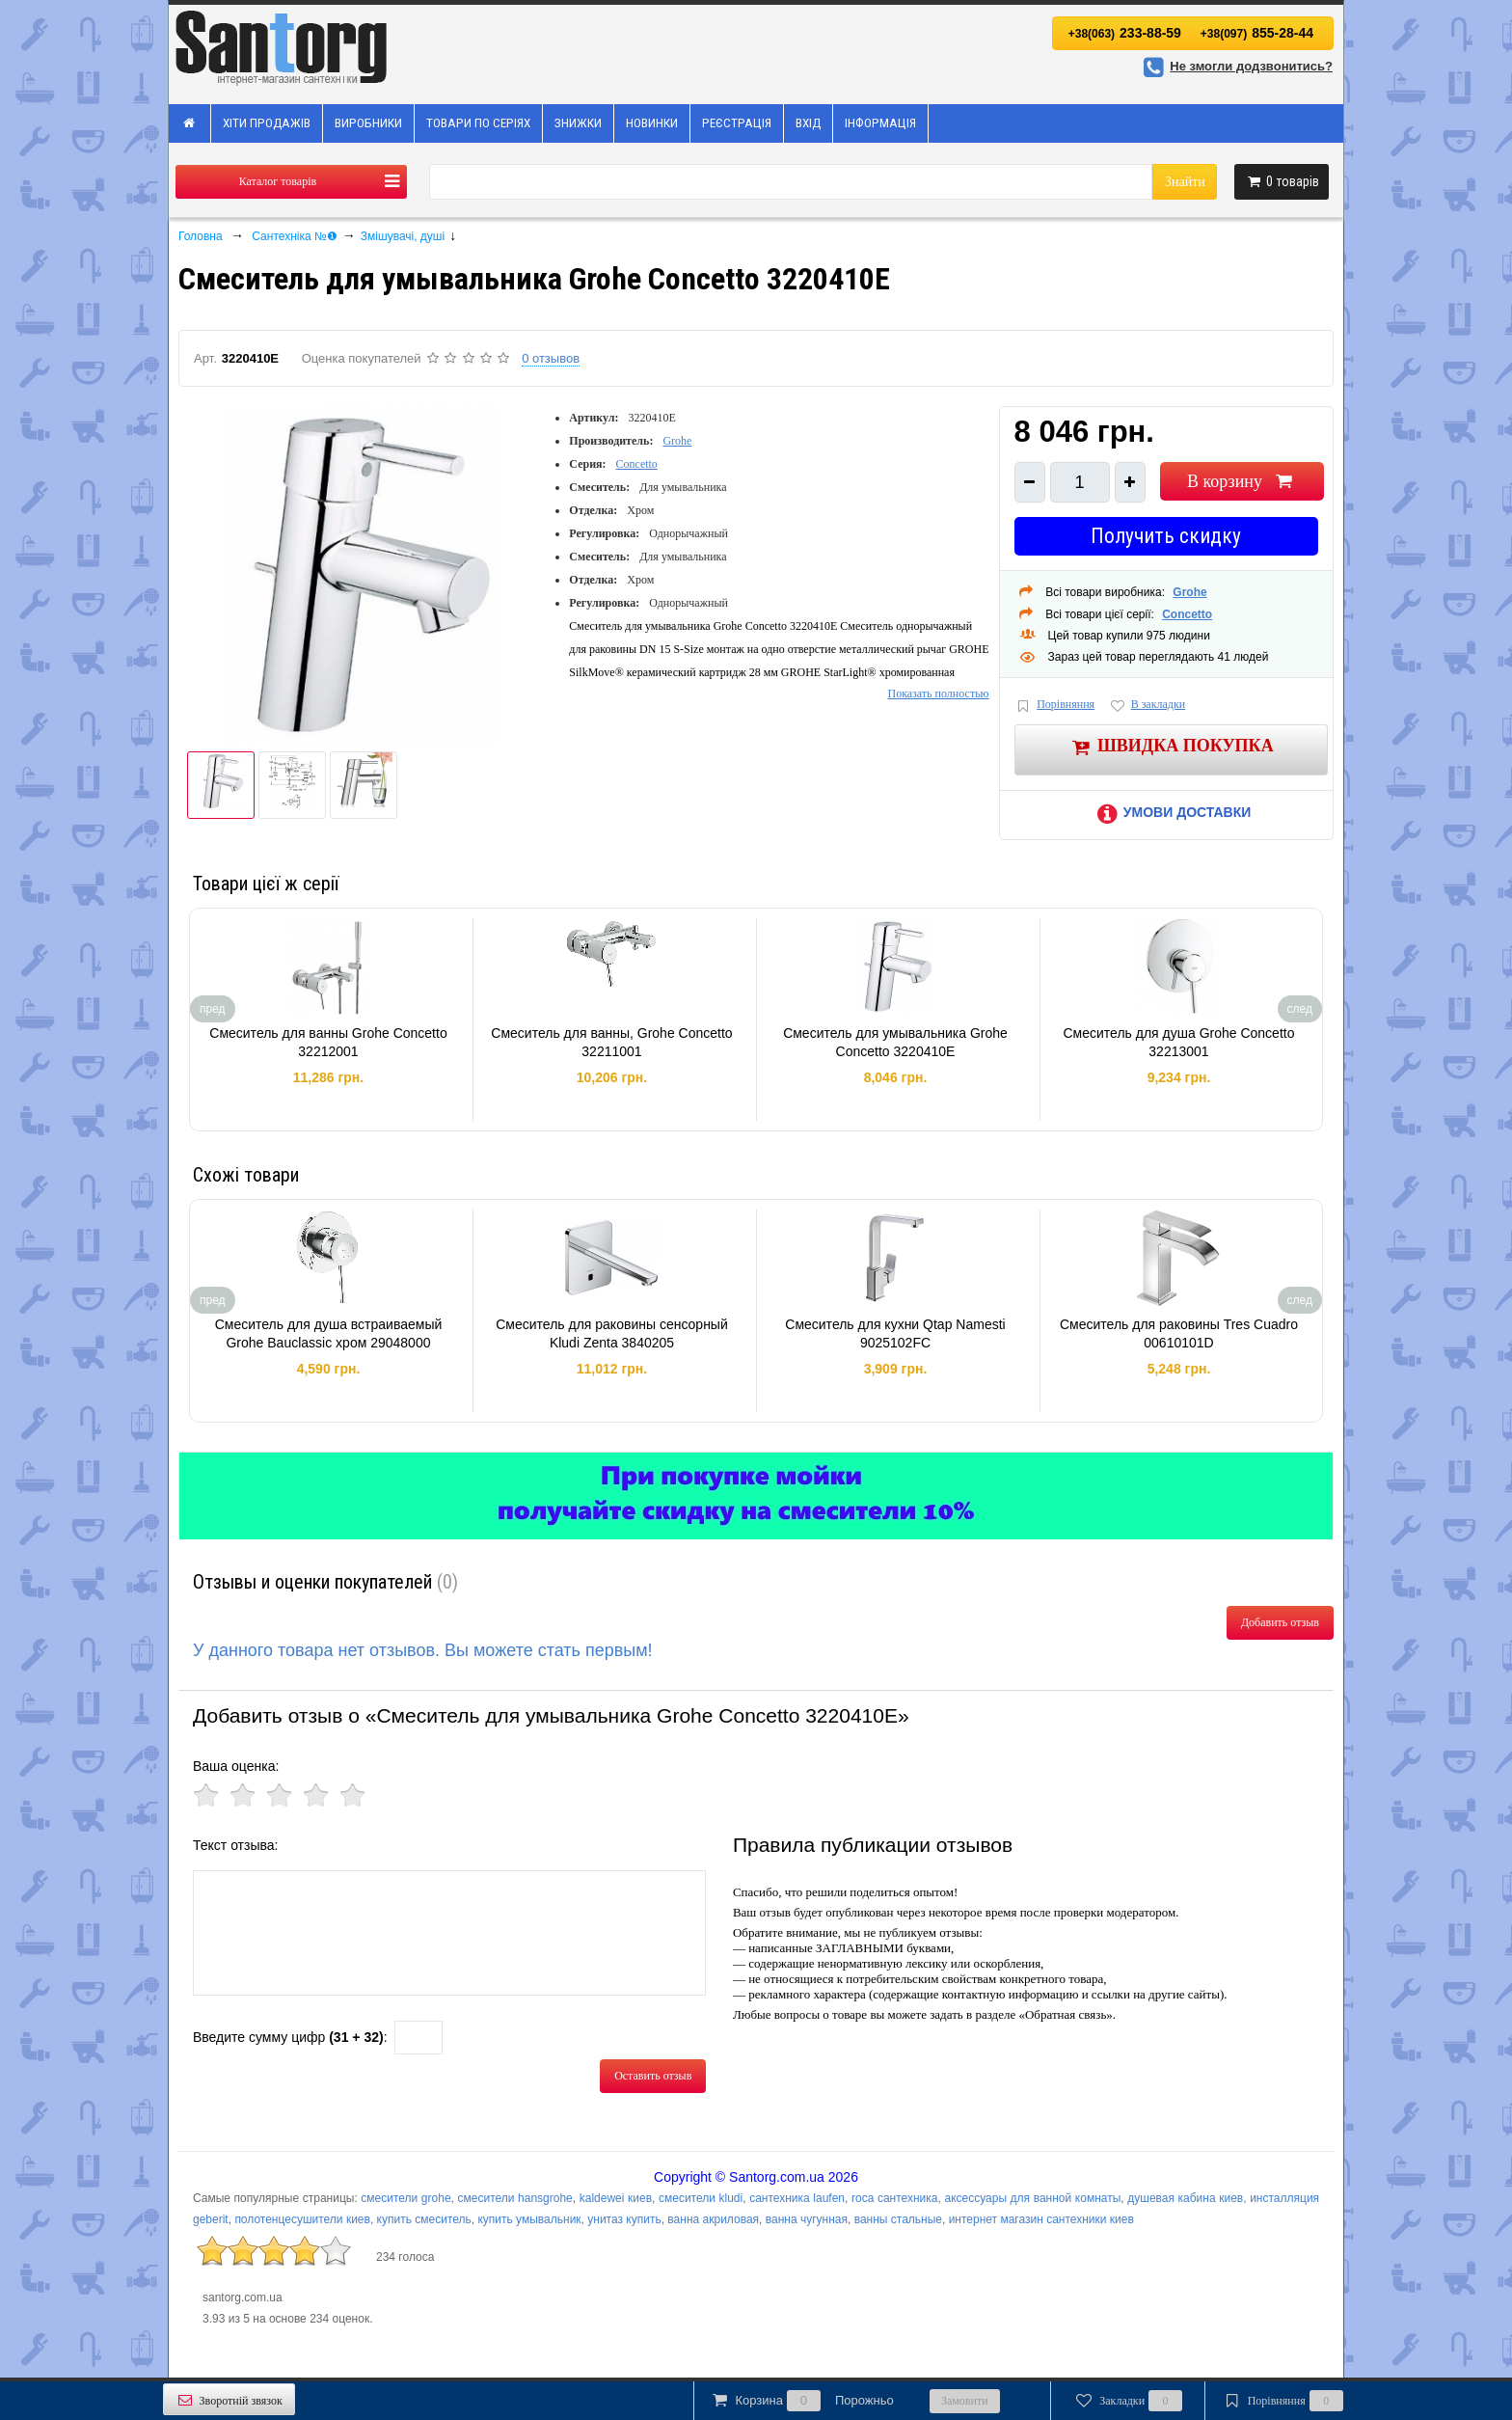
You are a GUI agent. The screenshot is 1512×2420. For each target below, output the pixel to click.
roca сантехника (894, 2198)
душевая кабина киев (1185, 2198)
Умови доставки (1171, 812)
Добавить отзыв (1280, 1622)
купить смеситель (424, 2219)
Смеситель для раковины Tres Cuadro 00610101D (1179, 1334)
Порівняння (1054, 705)
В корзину (1241, 481)
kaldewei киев (616, 2198)
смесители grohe (405, 2198)
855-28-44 (1257, 33)
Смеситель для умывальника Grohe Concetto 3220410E (895, 1042)
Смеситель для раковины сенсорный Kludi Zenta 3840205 (612, 1334)
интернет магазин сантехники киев (1041, 2219)
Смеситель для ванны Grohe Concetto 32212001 (327, 1042)
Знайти (1185, 182)
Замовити (964, 2400)
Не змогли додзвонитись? (1235, 66)
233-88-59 (1124, 33)
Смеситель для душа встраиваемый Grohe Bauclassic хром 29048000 (329, 1334)
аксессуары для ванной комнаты (1032, 2198)
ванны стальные (898, 2219)
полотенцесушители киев (302, 2219)
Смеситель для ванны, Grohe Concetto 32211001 (611, 1042)
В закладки (1146, 705)
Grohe (676, 441)
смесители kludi (700, 2198)
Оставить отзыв (652, 2075)
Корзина (801, 2400)
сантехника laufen (797, 2198)
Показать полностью (937, 693)
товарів (1281, 181)
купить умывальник (528, 2219)
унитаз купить (624, 2219)
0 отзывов (551, 358)
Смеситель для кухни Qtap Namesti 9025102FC (895, 1334)
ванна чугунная (807, 2219)
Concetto (637, 464)
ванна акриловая (713, 2219)
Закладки (1127, 2400)
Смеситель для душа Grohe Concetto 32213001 (1178, 1042)
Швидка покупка (1171, 747)
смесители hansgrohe (515, 2198)
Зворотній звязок (229, 2400)
